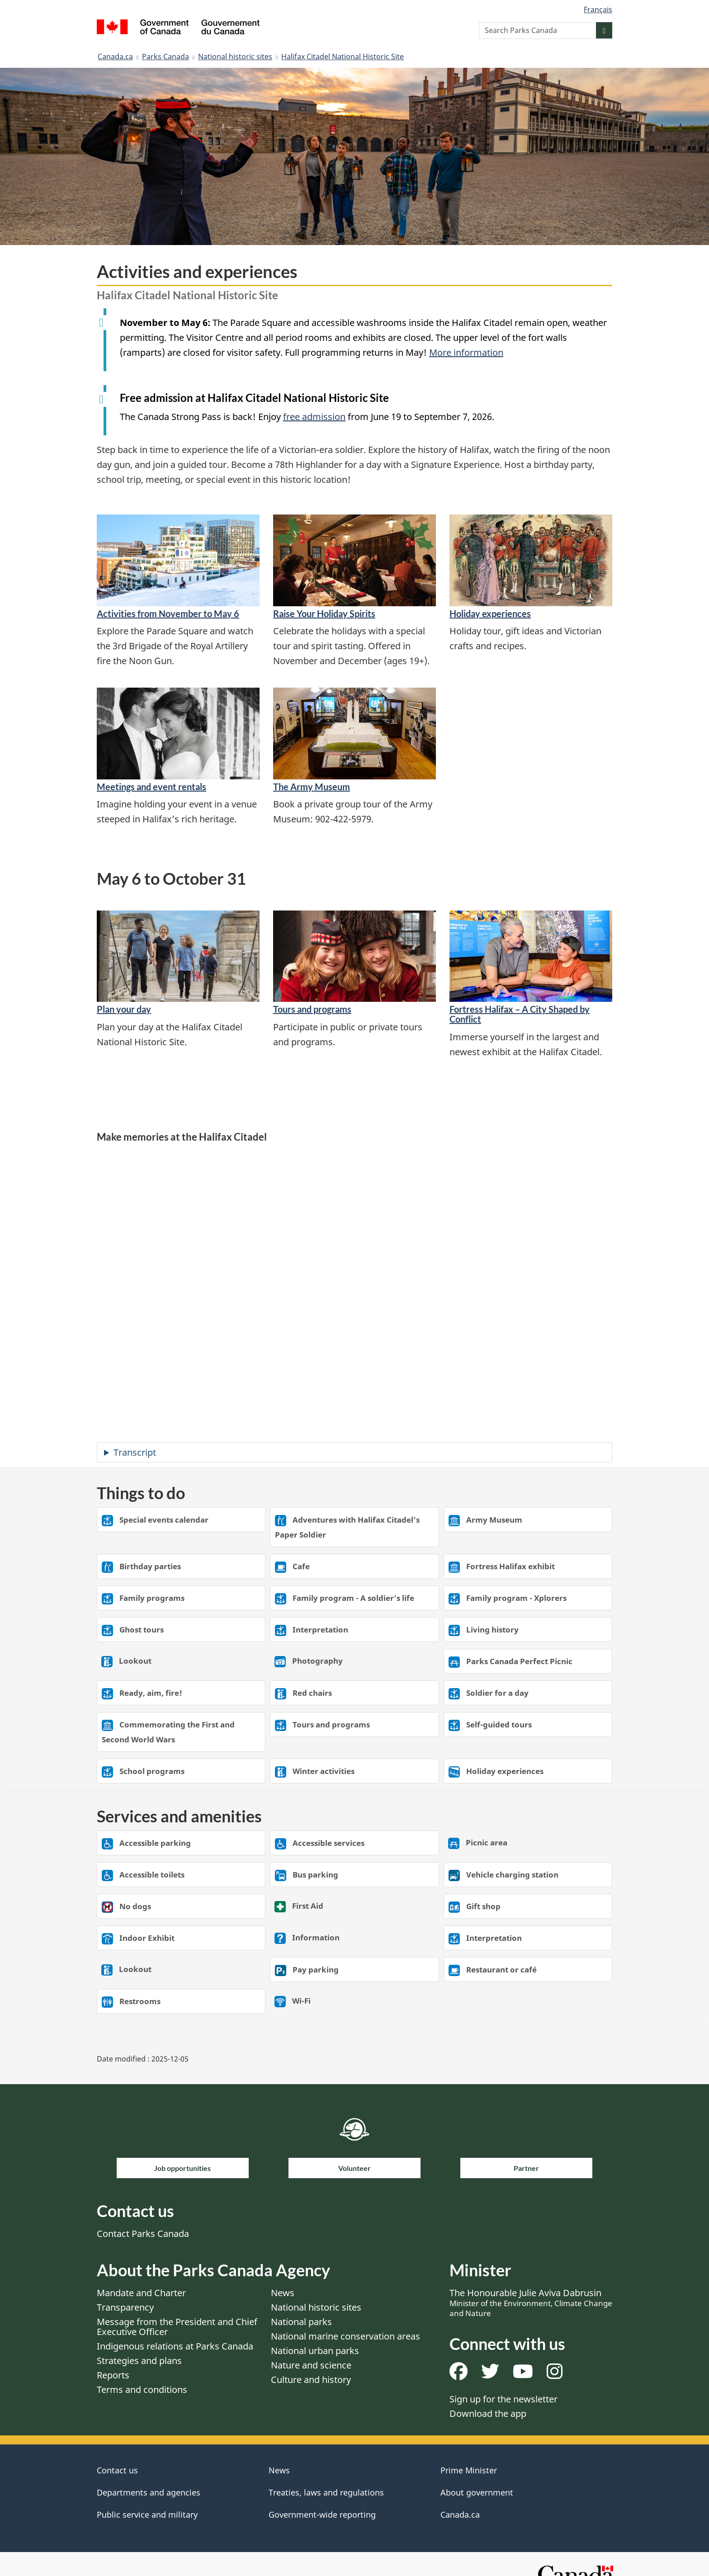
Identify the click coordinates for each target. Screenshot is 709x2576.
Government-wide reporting (322, 2514)
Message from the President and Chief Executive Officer (177, 2327)
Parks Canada (165, 56)
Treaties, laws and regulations (326, 2492)
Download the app (487, 2413)
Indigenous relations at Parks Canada (175, 2346)
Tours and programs (312, 1009)
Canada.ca (115, 56)
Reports (113, 2375)
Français (598, 9)
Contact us (117, 2470)
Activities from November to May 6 (168, 613)
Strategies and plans (139, 2360)
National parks (301, 2322)
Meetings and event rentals (151, 786)
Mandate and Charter (141, 2293)
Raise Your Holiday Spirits (324, 613)
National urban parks (315, 2351)
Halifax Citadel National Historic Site (342, 56)
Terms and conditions (142, 2389)
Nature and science (311, 2365)
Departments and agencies (148, 2492)
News (282, 2293)
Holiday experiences (490, 613)
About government (476, 2492)
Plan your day (124, 1009)
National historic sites (235, 56)
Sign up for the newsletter (503, 2399)
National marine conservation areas (345, 2336)
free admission (314, 416)
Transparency (125, 2307)
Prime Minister (468, 2470)
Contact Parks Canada (143, 2233)
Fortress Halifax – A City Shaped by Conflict (519, 1014)
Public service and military (147, 2514)
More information (466, 352)
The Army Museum (311, 786)
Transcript (134, 1452)
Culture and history (311, 2379)
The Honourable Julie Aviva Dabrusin (530, 2302)
